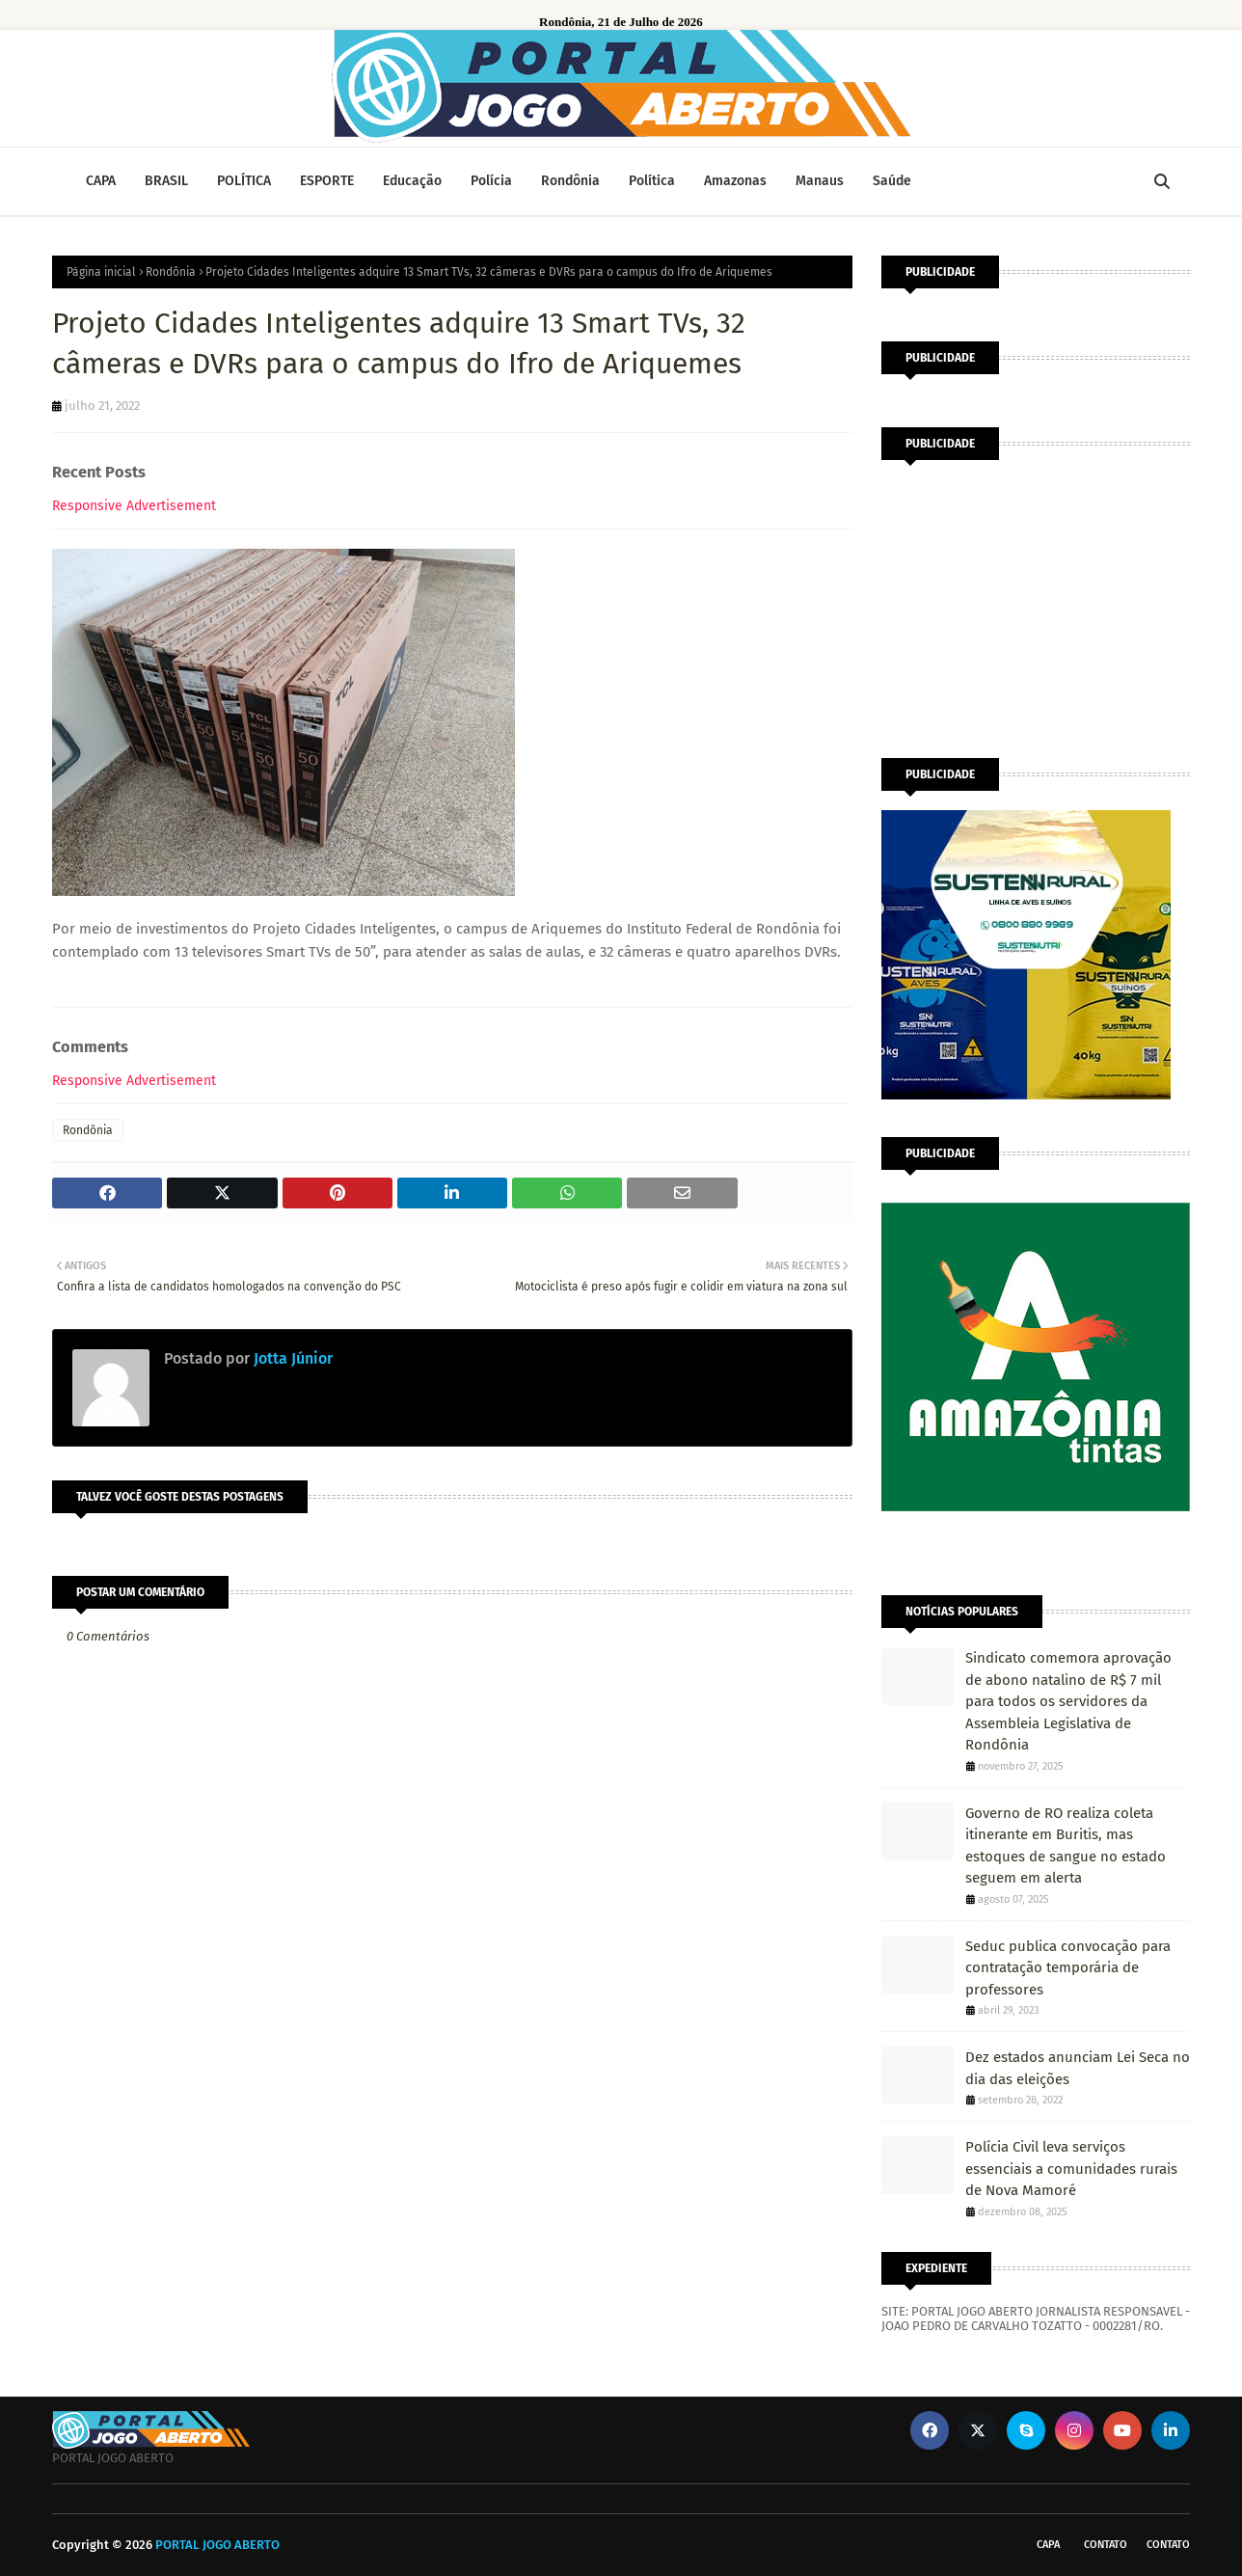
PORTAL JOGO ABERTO (217, 2544)
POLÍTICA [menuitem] (244, 181)
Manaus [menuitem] (820, 181)
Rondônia (171, 272)
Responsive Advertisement (134, 506)
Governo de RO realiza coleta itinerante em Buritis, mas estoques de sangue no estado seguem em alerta (1065, 1845)
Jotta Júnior (291, 1358)
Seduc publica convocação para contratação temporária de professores (1068, 1968)
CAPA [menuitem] (101, 181)
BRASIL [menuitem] (166, 181)
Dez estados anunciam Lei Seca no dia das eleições (1077, 2068)
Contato (1105, 2544)
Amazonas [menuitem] (735, 181)
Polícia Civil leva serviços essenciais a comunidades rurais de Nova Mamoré (1071, 2168)
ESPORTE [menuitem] (327, 181)
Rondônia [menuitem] (570, 181)
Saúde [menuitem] (892, 181)
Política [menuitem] (652, 181)
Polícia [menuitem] (491, 181)
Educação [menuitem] (412, 181)
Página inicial (101, 272)
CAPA (1048, 2544)
